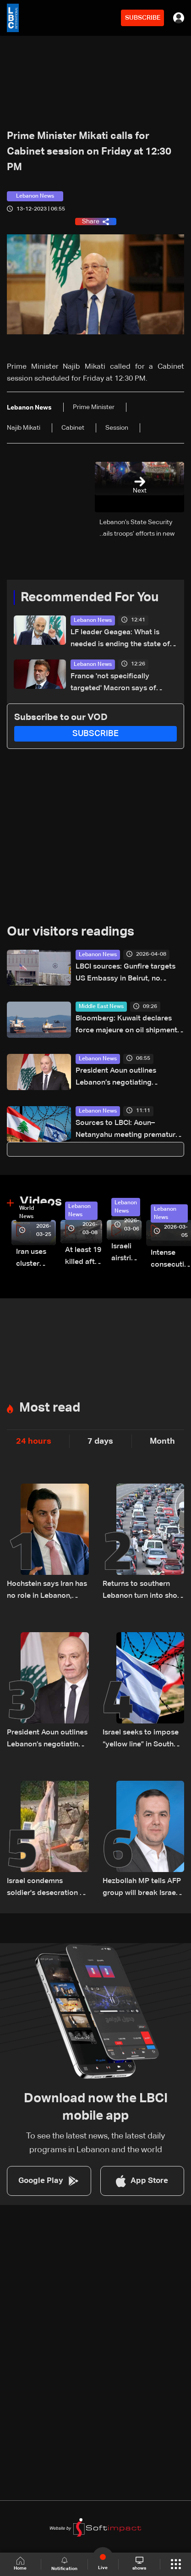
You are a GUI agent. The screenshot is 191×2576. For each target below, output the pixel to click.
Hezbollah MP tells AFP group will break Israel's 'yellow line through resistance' (143, 1888)
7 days (100, 1441)
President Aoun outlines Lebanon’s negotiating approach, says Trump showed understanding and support (128, 1078)
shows (139, 2563)
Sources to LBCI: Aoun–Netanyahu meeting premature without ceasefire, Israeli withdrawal (128, 1130)
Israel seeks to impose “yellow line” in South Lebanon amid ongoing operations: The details (142, 1740)
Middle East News (101, 1006)
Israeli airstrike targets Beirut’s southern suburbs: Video (126, 1253)
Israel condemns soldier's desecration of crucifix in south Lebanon (47, 1888)
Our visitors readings (70, 931)
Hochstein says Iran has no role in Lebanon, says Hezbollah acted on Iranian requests (47, 1591)
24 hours (33, 1441)
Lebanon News (93, 620)
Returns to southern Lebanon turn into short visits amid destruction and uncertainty (143, 1591)
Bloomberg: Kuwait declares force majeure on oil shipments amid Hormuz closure (128, 1025)
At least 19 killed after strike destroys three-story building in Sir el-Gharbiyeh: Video (83, 1257)
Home (20, 2564)
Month (162, 1441)
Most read (49, 1408)
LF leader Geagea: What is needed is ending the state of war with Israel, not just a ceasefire (120, 639)
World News (26, 1212)
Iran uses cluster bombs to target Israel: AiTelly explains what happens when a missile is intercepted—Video (36, 1259)
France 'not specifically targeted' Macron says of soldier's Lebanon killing (113, 683)
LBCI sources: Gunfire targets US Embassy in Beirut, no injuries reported (125, 974)
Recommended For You (89, 597)
